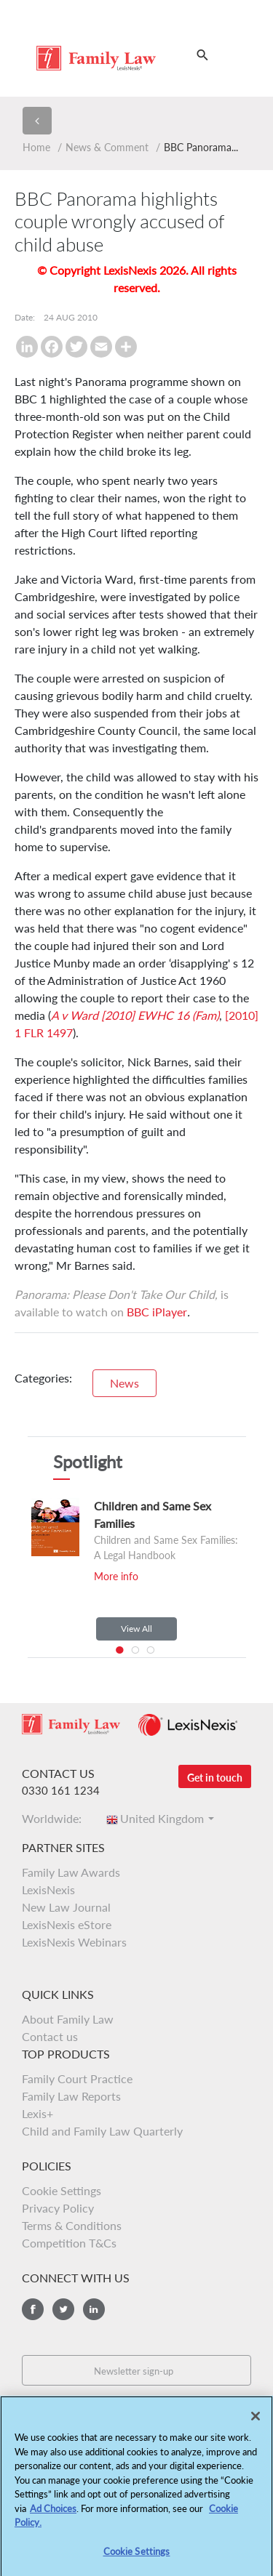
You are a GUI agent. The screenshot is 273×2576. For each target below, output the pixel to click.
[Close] (256, 2425)
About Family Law (68, 2019)
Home (36, 147)
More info (116, 1576)
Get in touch (214, 1777)
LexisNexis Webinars (74, 1942)
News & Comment (107, 147)
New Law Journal (66, 1907)
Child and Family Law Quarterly (102, 2131)
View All (136, 1628)
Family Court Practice (77, 2078)
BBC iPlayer (157, 1312)
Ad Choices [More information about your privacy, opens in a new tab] (53, 2516)
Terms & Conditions (72, 2225)
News (124, 1383)
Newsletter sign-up (133, 2371)
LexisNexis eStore (66, 1924)
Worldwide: (56, 1818)
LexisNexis (48, 1889)
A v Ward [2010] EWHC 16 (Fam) (135, 1015)
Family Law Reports (71, 2096)
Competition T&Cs (69, 2243)
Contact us (50, 2036)
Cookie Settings (61, 2190)
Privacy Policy (58, 2208)
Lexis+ (37, 2113)
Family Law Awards (71, 1872)
